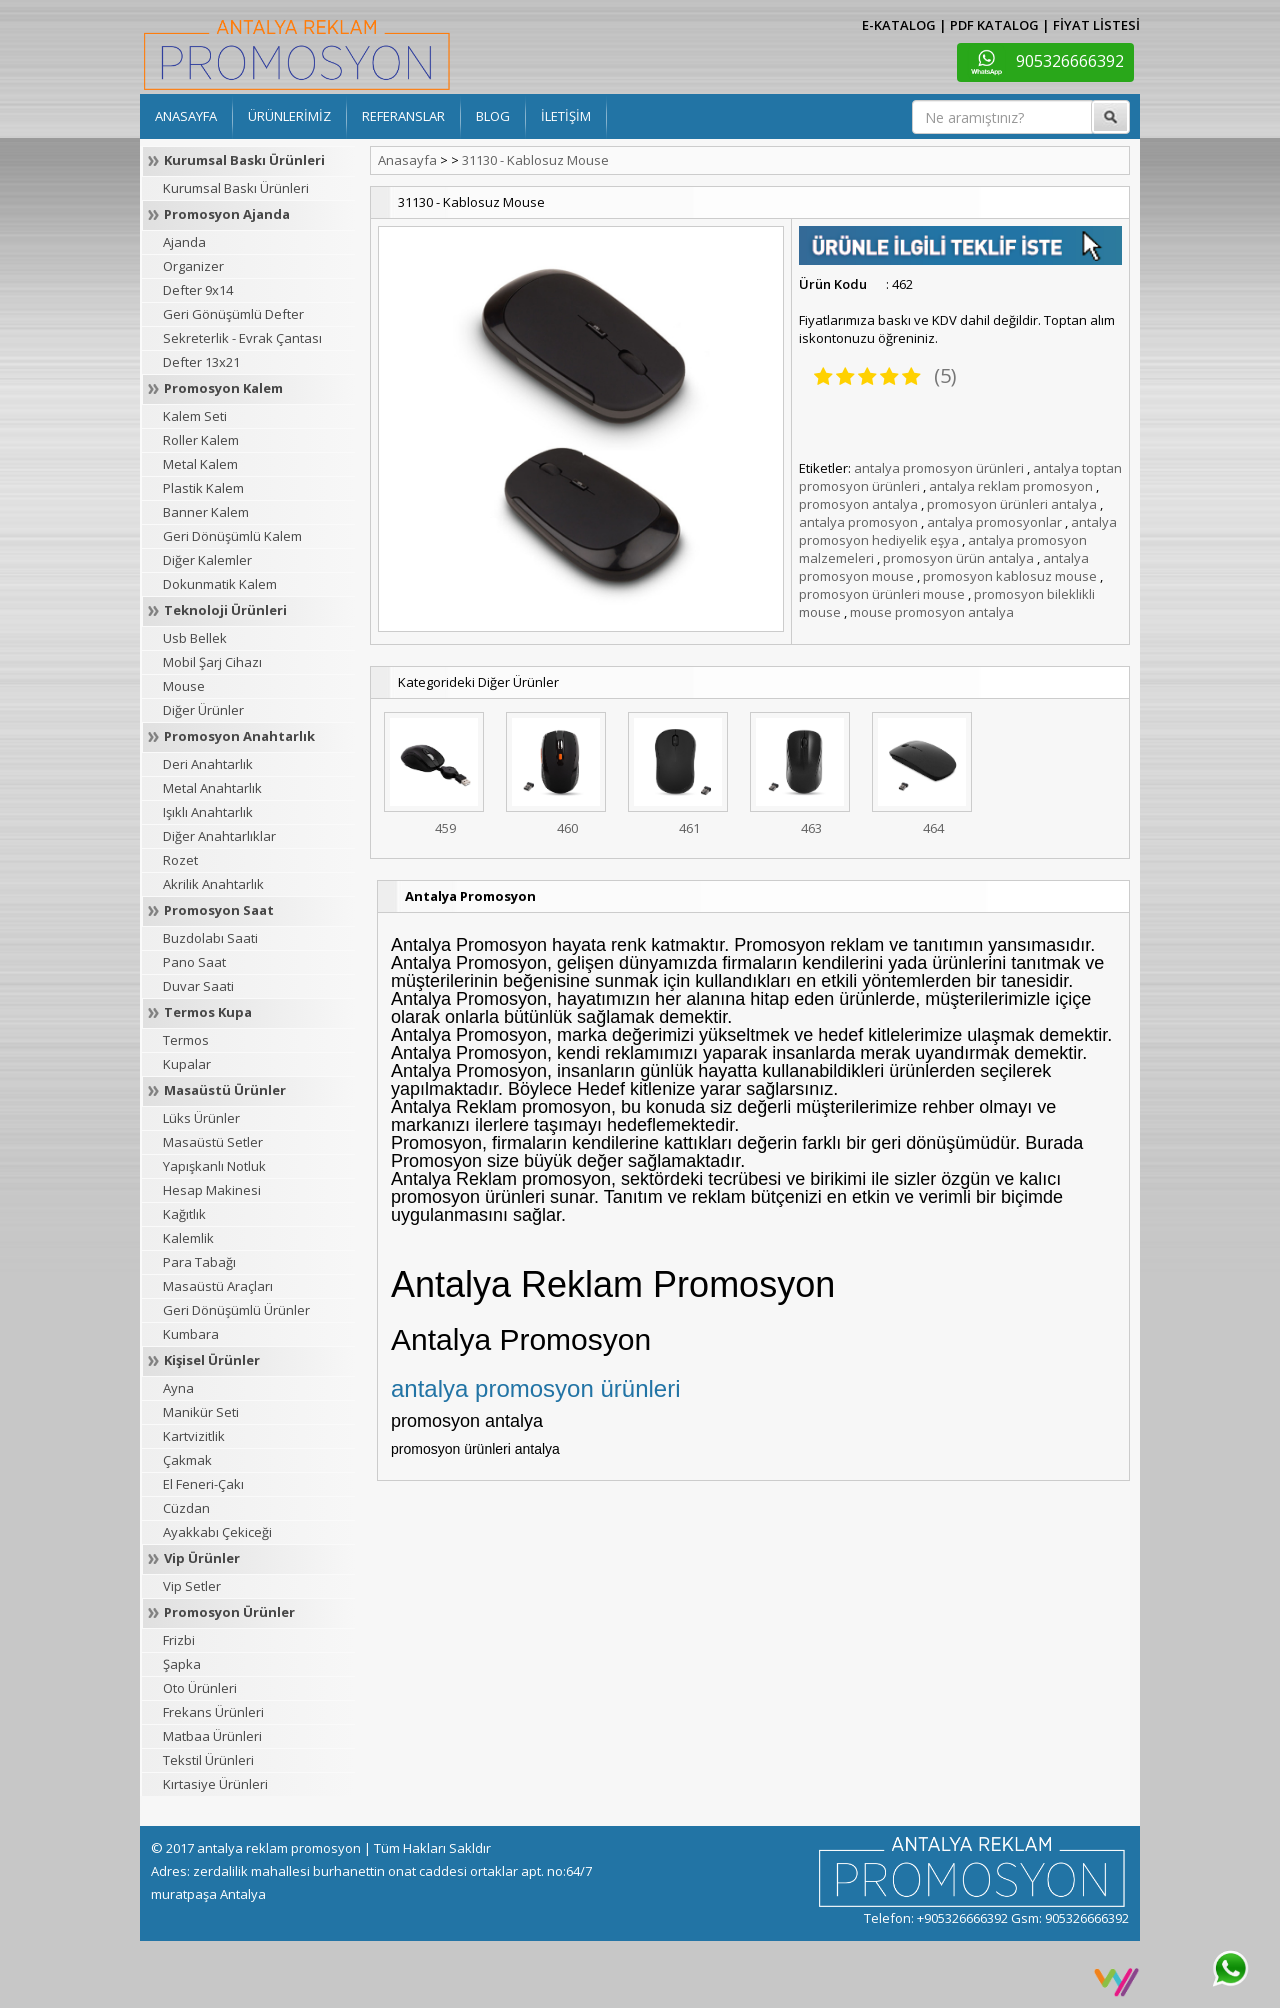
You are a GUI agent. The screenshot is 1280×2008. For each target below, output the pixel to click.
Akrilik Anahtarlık (213, 884)
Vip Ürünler (202, 1558)
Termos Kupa (208, 1012)
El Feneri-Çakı (203, 1484)
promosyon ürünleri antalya (1012, 504)
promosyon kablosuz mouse (1010, 576)
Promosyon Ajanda (227, 214)
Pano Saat (194, 962)
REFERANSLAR (403, 116)
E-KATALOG (899, 25)
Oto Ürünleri (200, 1688)
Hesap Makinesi (212, 1190)
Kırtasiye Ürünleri (215, 1784)
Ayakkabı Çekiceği (217, 1532)
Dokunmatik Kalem (220, 584)
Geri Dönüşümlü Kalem (232, 536)
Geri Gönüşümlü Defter (233, 314)
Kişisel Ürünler (212, 1360)
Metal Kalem (200, 464)
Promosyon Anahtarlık (239, 736)
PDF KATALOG (994, 25)
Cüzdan (186, 1508)
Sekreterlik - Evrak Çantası (242, 338)
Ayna (178, 1388)
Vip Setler (192, 1586)
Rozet (180, 860)
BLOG (493, 116)
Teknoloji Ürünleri (225, 610)
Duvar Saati (198, 986)
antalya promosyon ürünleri (939, 468)
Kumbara (191, 1334)
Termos (186, 1040)
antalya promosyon (858, 522)
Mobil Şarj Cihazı (212, 662)
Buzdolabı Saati (210, 938)
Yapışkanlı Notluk (214, 1166)
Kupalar (187, 1064)
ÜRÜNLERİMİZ (289, 116)
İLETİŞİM (566, 116)
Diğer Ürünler (203, 710)
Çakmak (187, 1460)
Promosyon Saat (219, 910)
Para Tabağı (199, 1262)
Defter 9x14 (198, 290)
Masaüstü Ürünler (225, 1090)
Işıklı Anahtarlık (208, 812)
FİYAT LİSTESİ (1096, 25)
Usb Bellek (195, 638)
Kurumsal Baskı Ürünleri (244, 160)
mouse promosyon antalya (932, 612)
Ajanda (184, 242)
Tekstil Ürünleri (208, 1760)
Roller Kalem (201, 440)
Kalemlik (188, 1238)
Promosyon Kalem (223, 388)
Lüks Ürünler (201, 1118)
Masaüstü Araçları (218, 1286)
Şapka (182, 1664)
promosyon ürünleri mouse (882, 594)
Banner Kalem (206, 512)
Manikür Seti (201, 1412)
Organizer (193, 266)
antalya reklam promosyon (1011, 486)
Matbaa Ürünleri (212, 1736)
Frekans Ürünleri (213, 1712)
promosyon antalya (858, 504)
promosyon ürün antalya (958, 558)
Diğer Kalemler (207, 560)
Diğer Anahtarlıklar (219, 836)
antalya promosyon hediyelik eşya (958, 531)
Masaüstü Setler (213, 1142)
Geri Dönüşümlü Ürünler (236, 1310)
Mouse (184, 686)
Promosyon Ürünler (229, 1612)
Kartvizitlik (194, 1436)
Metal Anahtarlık (212, 788)
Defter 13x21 (201, 362)
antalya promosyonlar (994, 522)
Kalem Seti (195, 416)
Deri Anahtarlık (208, 764)
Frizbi (179, 1640)
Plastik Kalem (203, 488)
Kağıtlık (184, 1214)
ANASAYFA (186, 116)
